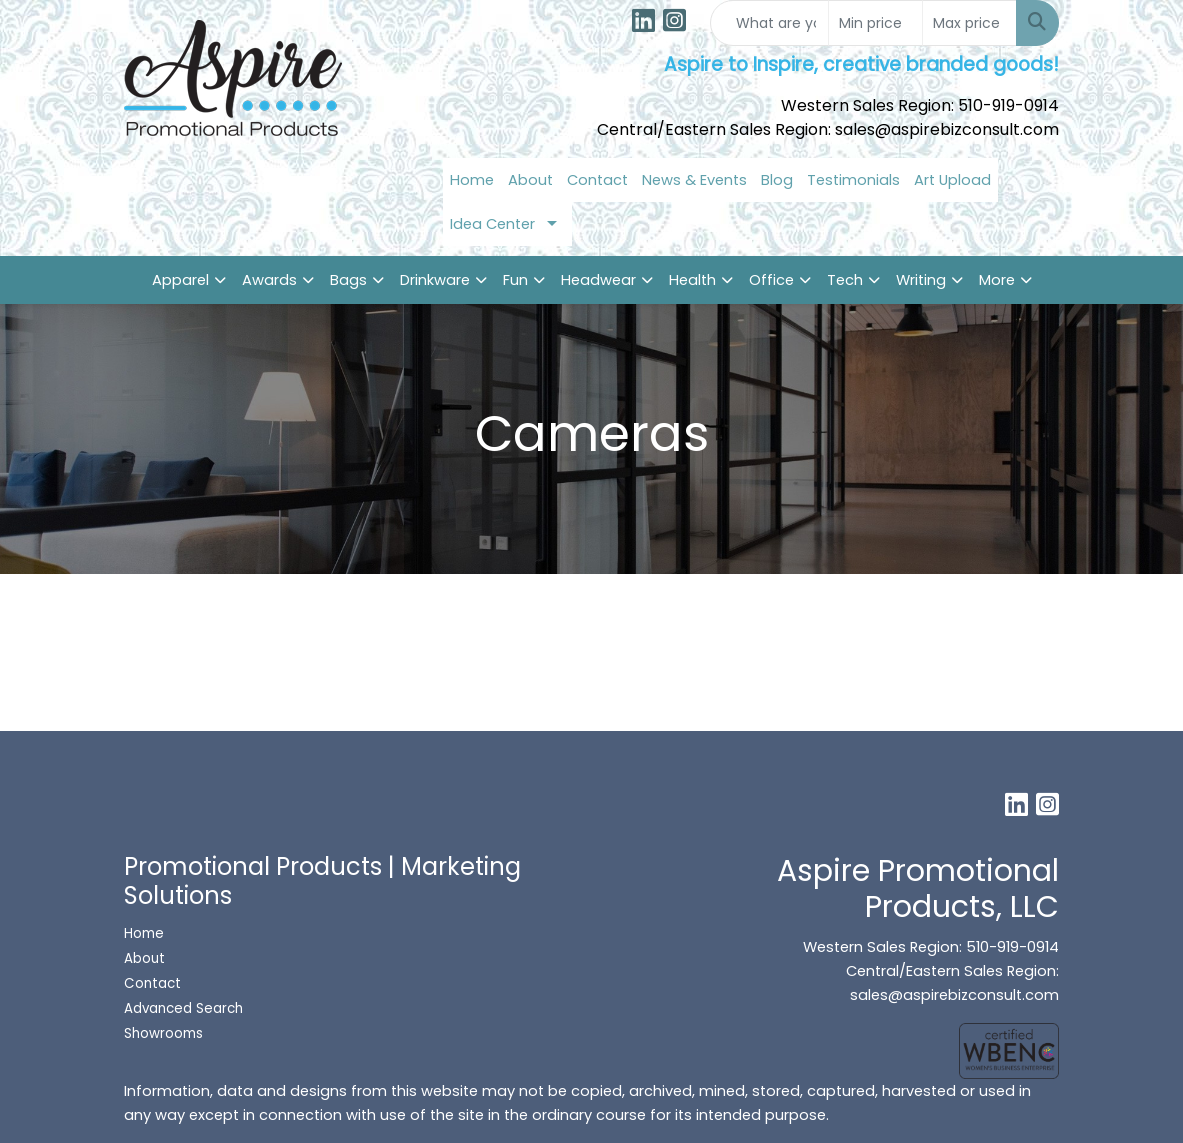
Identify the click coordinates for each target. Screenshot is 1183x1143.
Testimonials (853, 180)
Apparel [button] (180, 280)
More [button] (997, 280)
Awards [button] (269, 280)
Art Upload (952, 180)
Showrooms (165, 1033)
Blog (777, 180)
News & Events (694, 180)
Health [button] (692, 280)
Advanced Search (183, 1008)
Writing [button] (921, 280)
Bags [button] (348, 280)
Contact (597, 180)
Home (472, 180)
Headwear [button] (598, 280)
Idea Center (492, 224)
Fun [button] (515, 280)
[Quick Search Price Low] (875, 23)
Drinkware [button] (435, 280)
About (530, 180)
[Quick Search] (769, 23)
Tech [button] (845, 280)
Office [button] (771, 280)
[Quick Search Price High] (969, 23)
